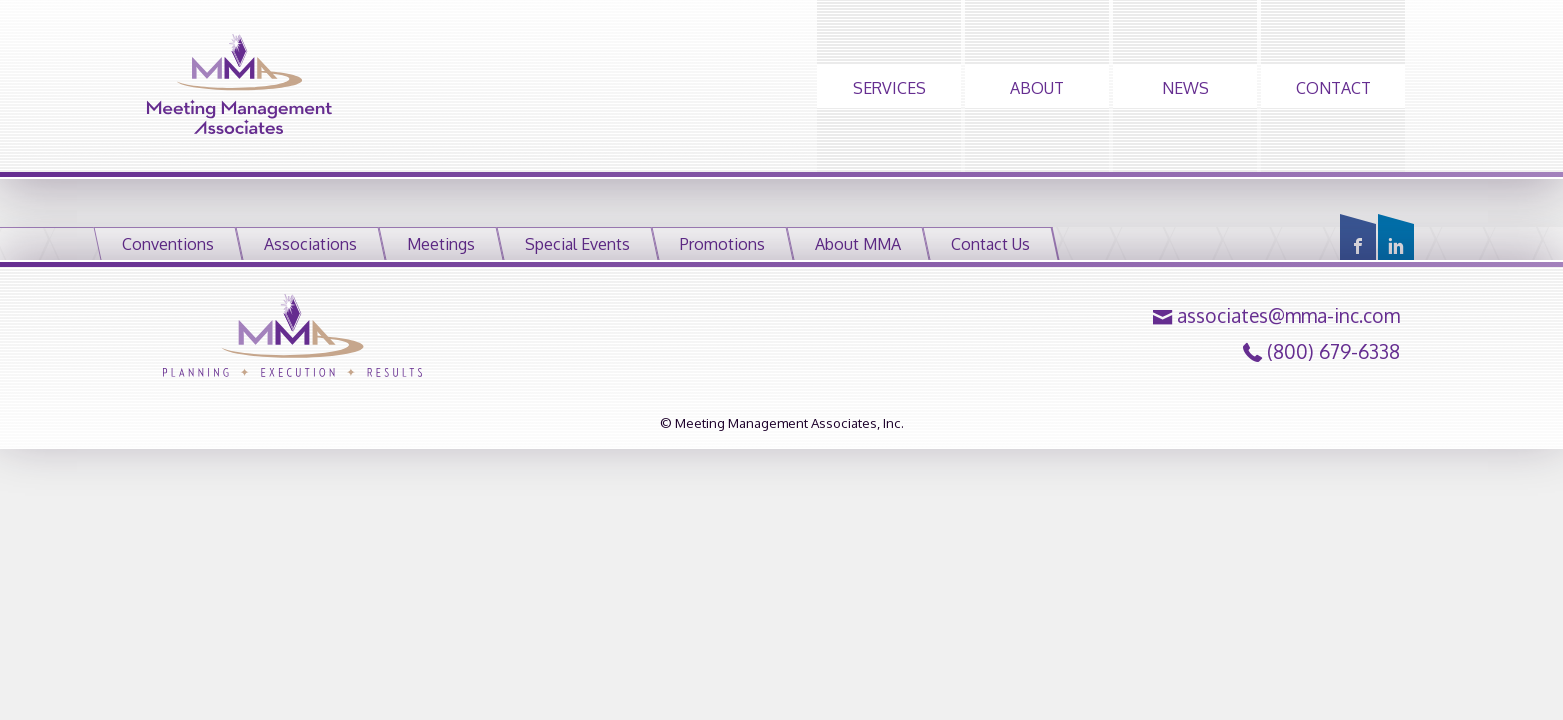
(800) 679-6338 (1333, 352)
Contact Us (990, 244)
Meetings (441, 244)
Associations (310, 244)
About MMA (858, 244)
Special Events (577, 244)
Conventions (168, 244)
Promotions (722, 244)
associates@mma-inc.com (1288, 316)
